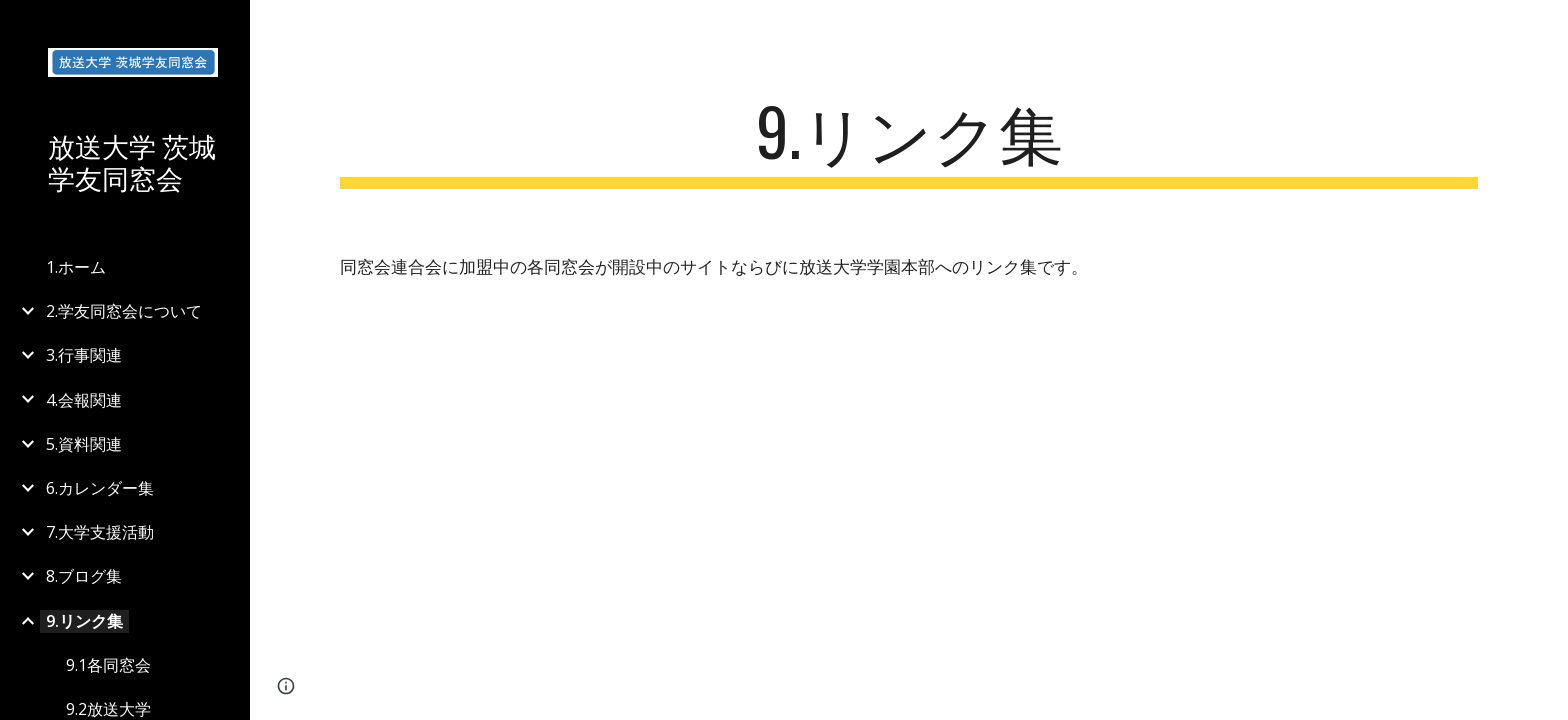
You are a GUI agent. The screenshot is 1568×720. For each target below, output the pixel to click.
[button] (1544, 28)
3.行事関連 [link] (84, 355)
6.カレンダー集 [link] (100, 488)
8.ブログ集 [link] (84, 576)
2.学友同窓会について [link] (124, 311)
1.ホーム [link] (76, 267)
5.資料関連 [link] (84, 444)
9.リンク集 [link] (84, 621)
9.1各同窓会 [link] (108, 665)
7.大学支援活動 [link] (100, 532)
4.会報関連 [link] (84, 400)
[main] (909, 140)
